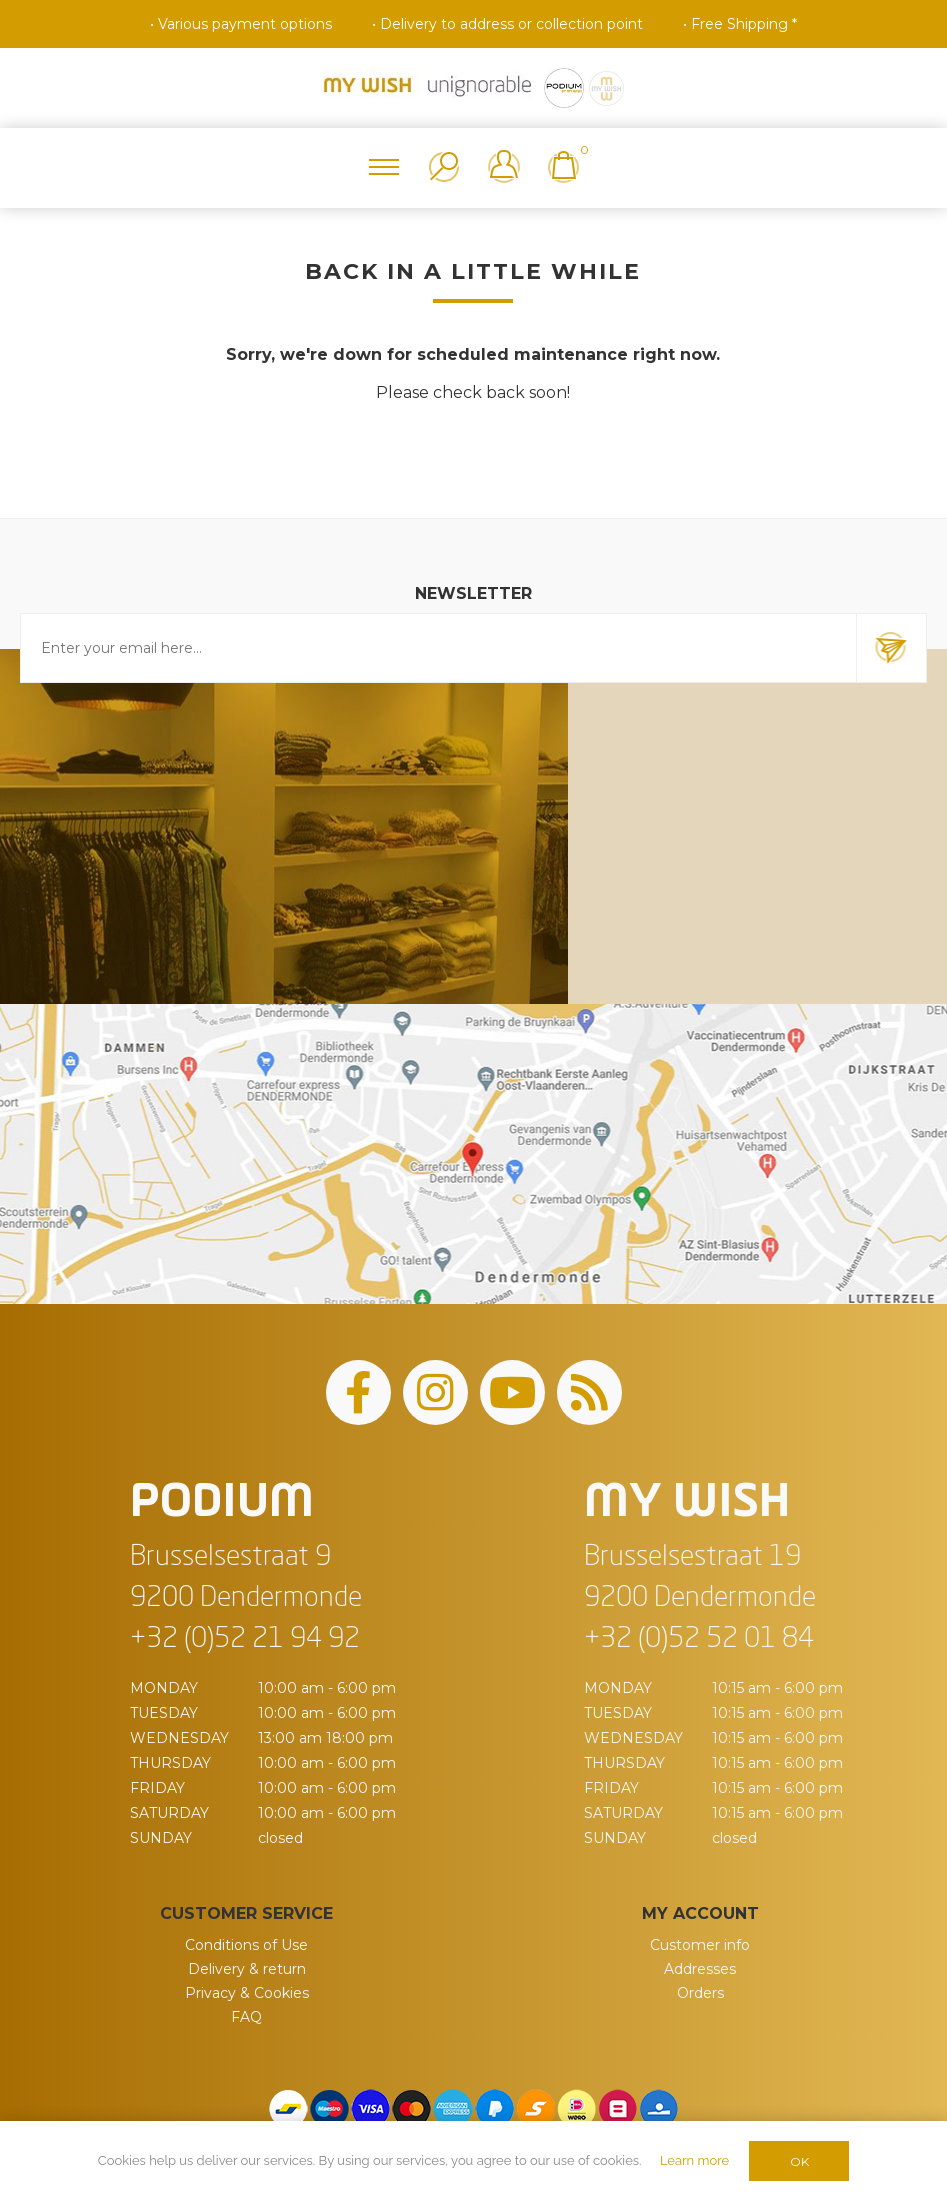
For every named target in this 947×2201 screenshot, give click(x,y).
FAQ (246, 2017)
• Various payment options (241, 24)
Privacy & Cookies (247, 1993)
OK (799, 2161)
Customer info (700, 1945)
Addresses (700, 1969)
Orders (700, 1993)
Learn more (694, 2160)
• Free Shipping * (740, 24)
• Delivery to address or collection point (507, 24)
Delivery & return (247, 1969)
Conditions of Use (246, 1945)
